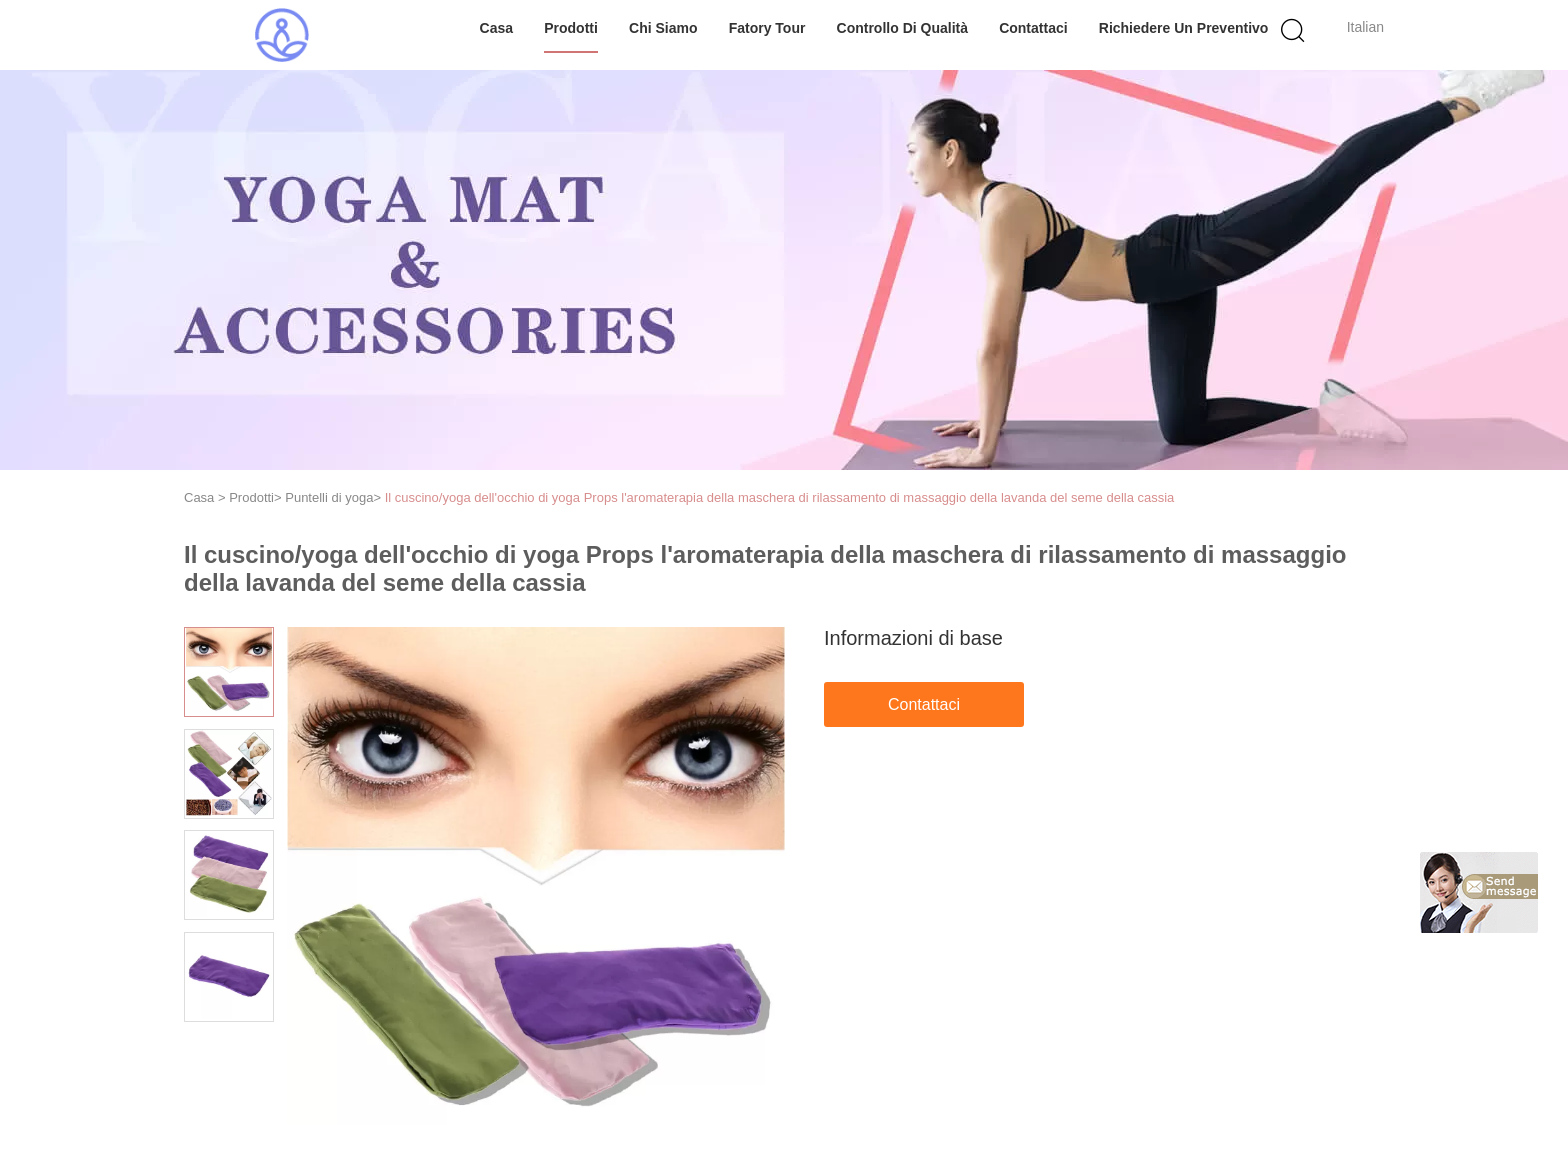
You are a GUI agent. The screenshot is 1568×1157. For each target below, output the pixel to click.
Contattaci (1033, 28)
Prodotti (571, 28)
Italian (1365, 27)
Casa (496, 28)
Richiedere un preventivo (1184, 28)
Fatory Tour (767, 28)
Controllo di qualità (902, 28)
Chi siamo (663, 28)
